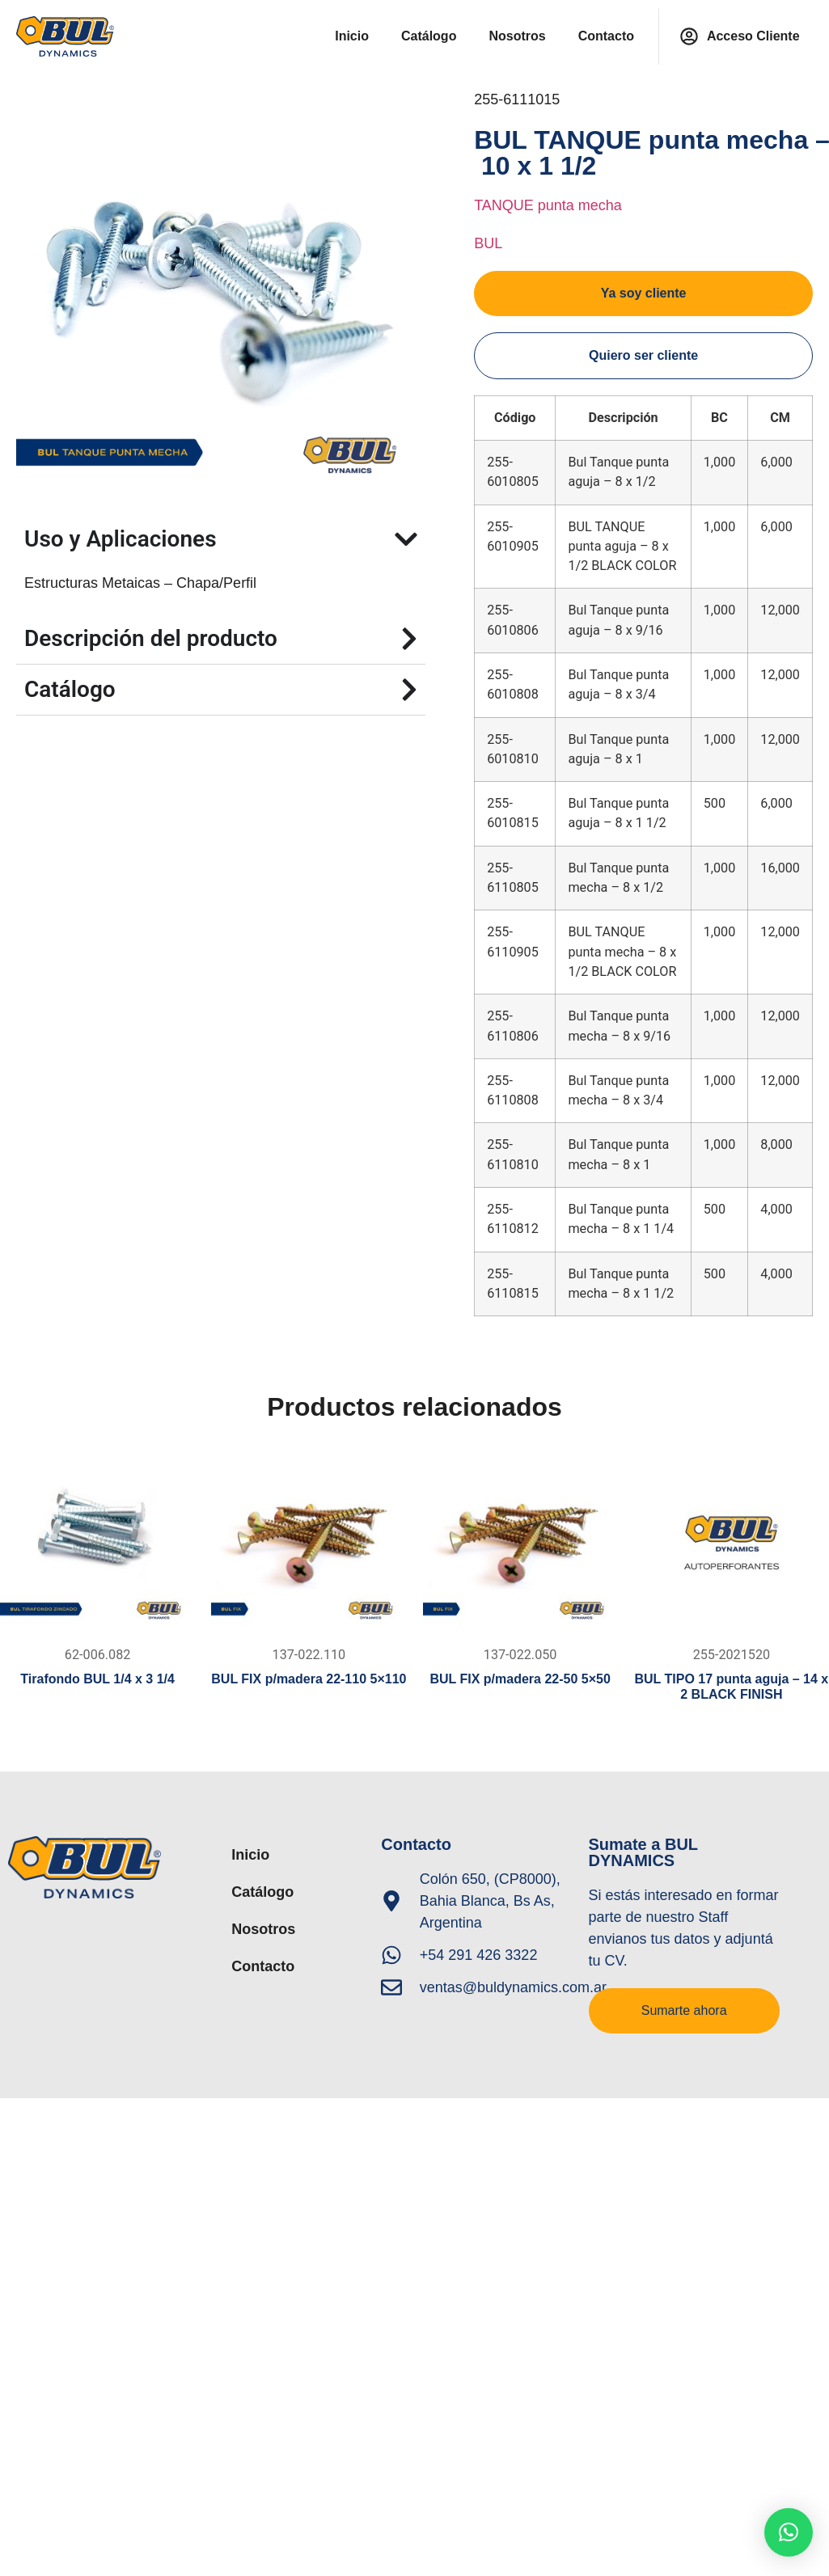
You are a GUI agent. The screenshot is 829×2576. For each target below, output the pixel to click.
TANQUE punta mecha (548, 205)
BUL (488, 243)
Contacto (606, 36)
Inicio (352, 36)
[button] (788, 2532)
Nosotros (517, 36)
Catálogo (428, 36)
